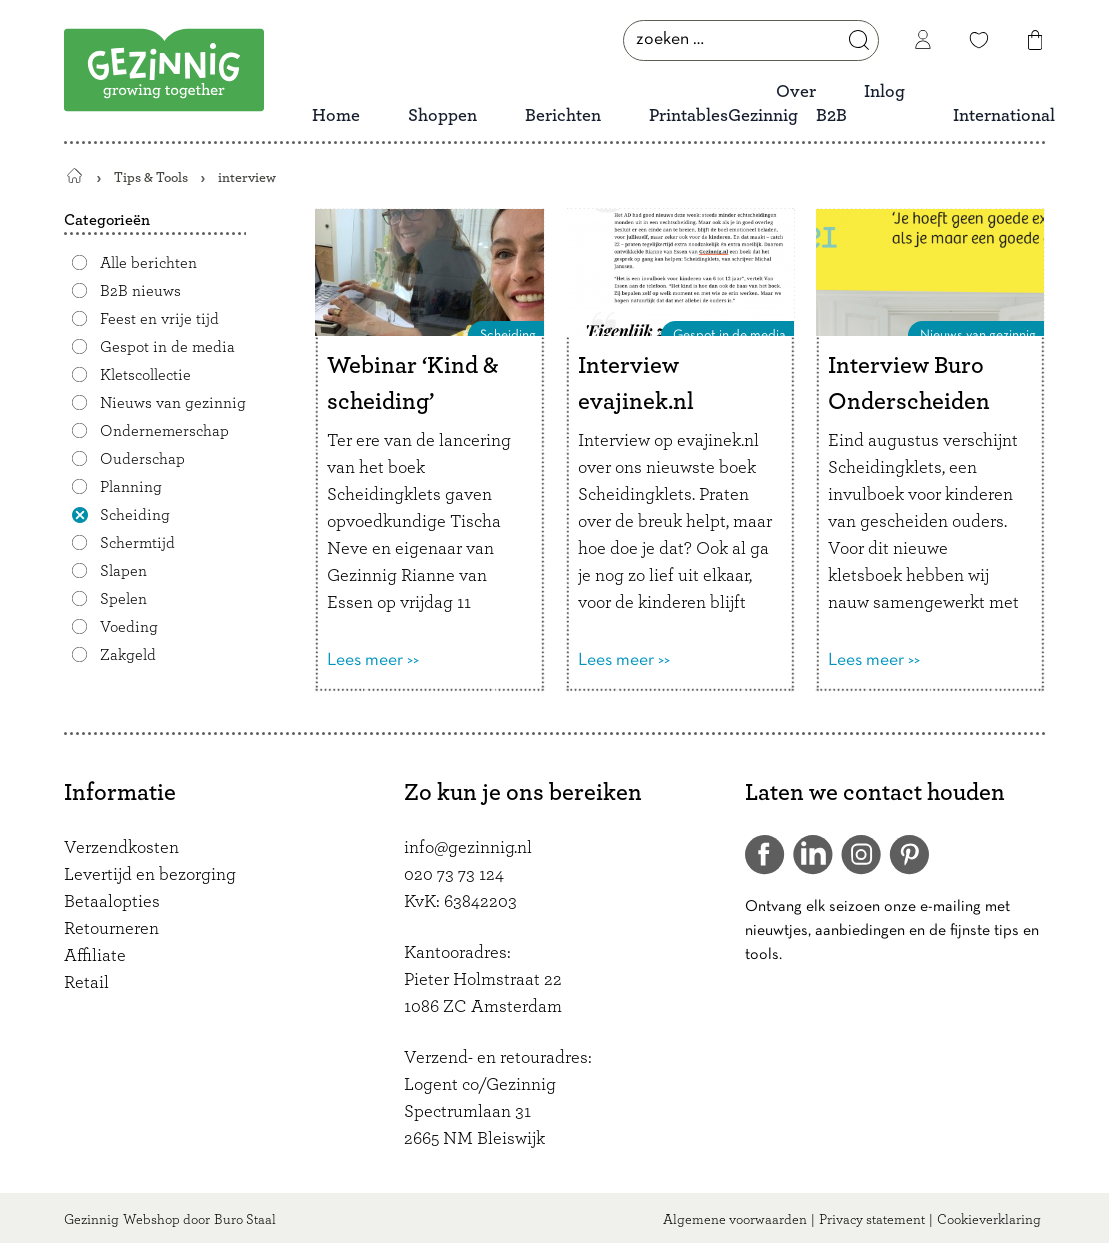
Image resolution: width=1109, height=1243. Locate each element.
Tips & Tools (151, 177)
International (1004, 116)
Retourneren (111, 929)
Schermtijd (137, 543)
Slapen (123, 571)
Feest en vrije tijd (159, 319)
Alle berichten (148, 263)
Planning (131, 487)
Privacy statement (872, 1220)
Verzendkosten (121, 848)
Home (336, 116)
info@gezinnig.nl (468, 848)
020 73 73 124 (454, 875)
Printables (688, 116)
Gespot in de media (167, 347)
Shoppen (442, 116)
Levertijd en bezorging (150, 875)
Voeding (129, 627)
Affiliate (95, 956)
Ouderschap (142, 459)
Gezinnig (91, 1220)
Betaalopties (112, 902)
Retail (86, 983)
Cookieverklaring (989, 1220)
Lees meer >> (373, 660)
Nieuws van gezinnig (173, 403)
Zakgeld (128, 655)
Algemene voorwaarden (735, 1220)
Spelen (123, 599)
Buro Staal (245, 1220)
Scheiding (135, 515)
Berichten (563, 116)
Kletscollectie (145, 375)
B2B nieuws (140, 291)
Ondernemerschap (164, 431)
